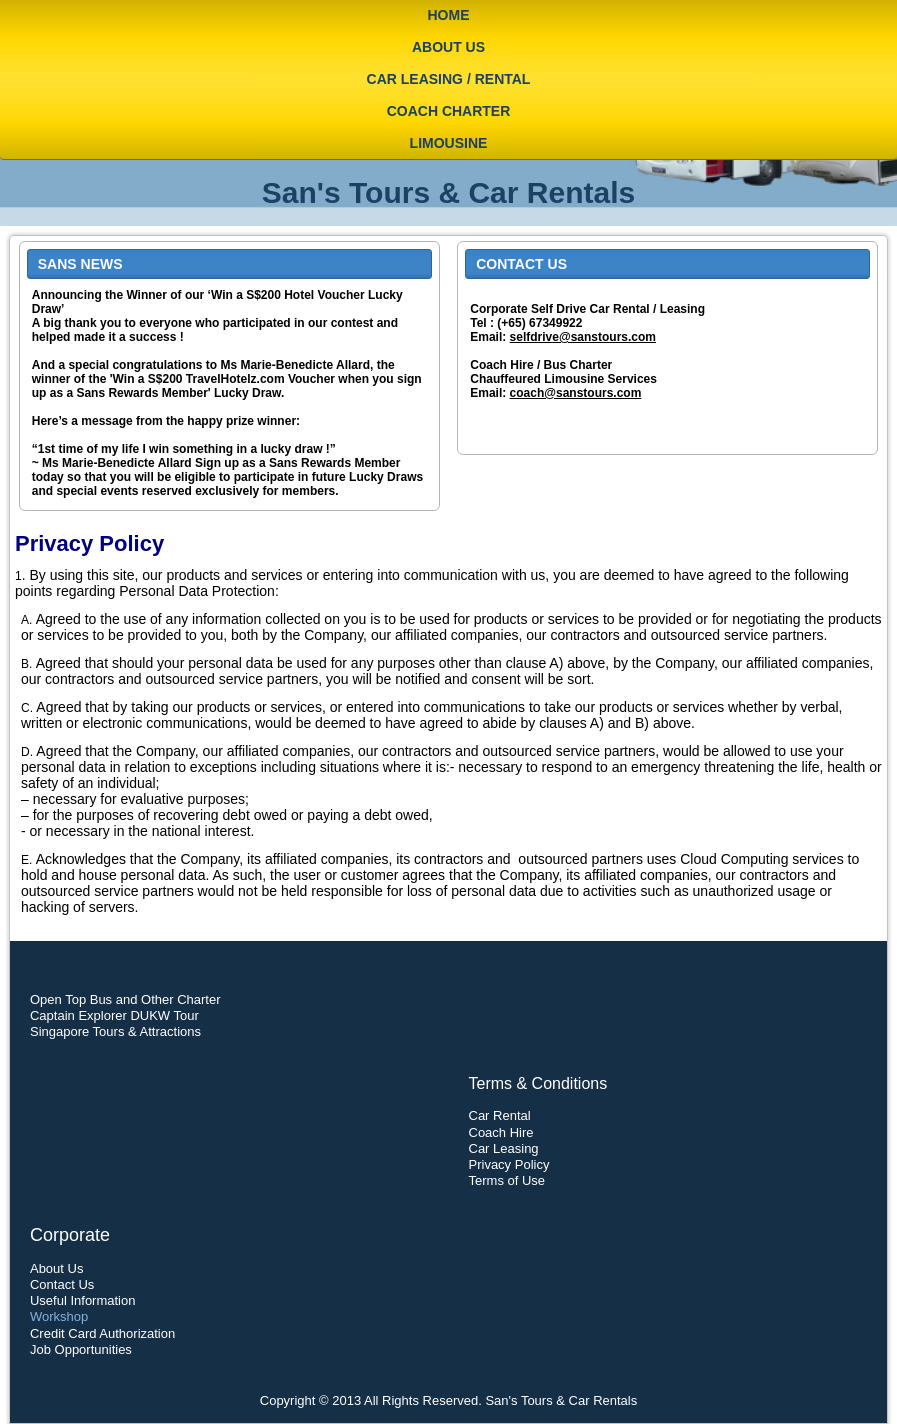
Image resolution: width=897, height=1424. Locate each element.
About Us (448, 47)
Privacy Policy (509, 1164)
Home (449, 15)
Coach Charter (449, 111)
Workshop (59, 1316)
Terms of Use (507, 1180)
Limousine (449, 143)
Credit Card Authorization (102, 1333)
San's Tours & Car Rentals (448, 192)
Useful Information (83, 1300)
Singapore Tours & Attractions (115, 1031)
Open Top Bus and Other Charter (125, 999)
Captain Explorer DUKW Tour (114, 1015)
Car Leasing (504, 1148)
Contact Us (62, 1284)
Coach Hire (501, 1132)
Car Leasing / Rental (449, 79)
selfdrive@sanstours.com (583, 337)
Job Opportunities (81, 1349)
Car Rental (500, 1115)
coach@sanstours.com (576, 393)
